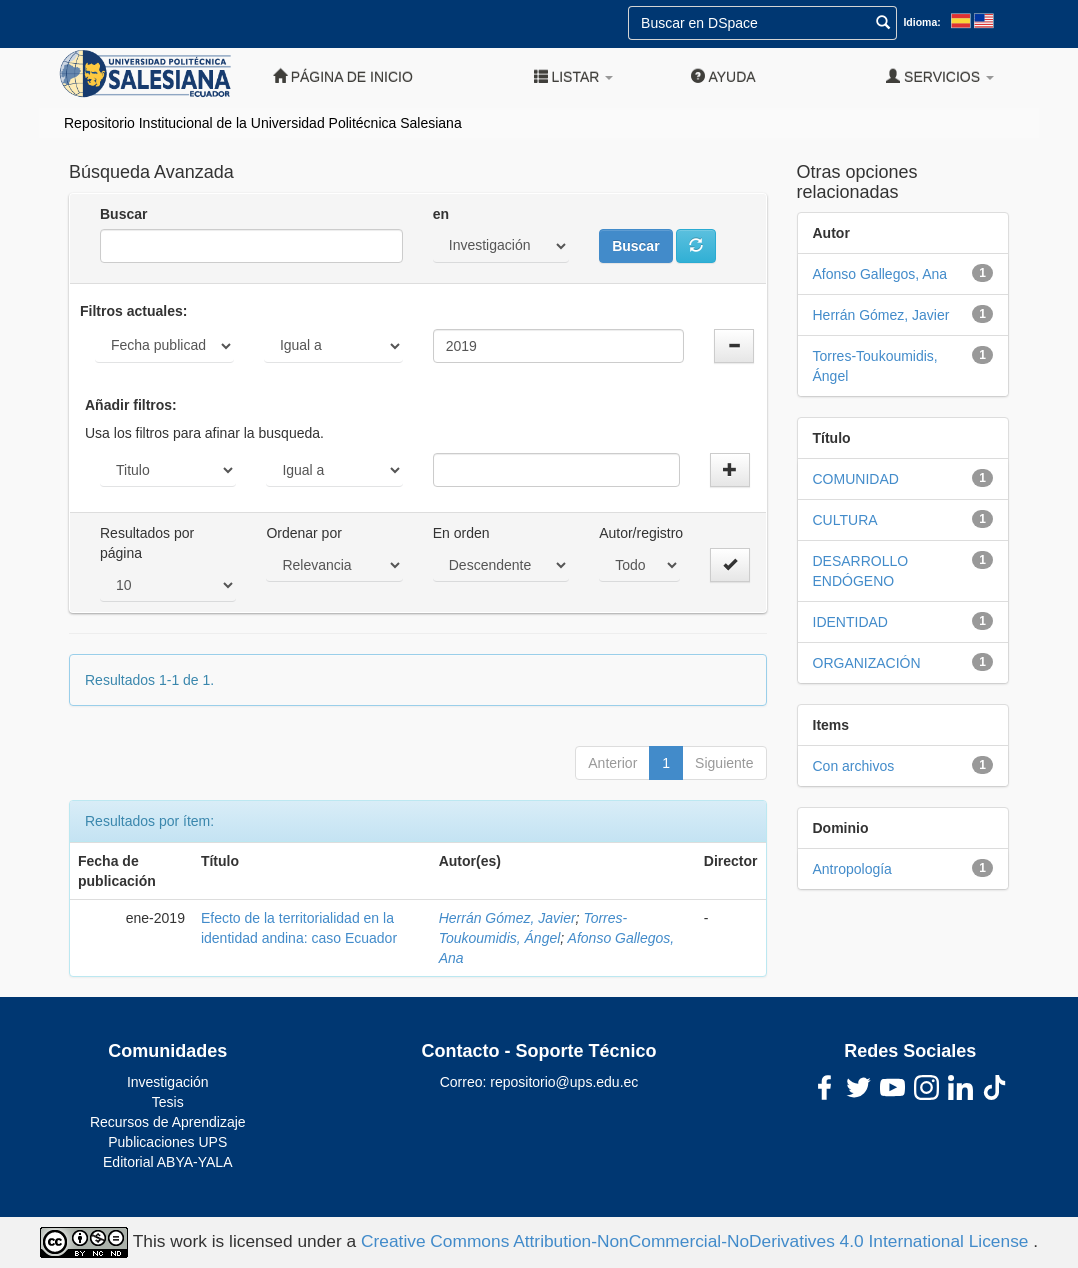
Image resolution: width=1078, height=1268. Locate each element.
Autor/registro (641, 533)
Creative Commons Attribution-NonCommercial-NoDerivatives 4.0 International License (697, 1241)
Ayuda (723, 76)
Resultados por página (147, 543)
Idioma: (921, 22)
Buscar (123, 214)
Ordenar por (303, 533)
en (441, 214)
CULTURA (845, 520)
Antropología (852, 869)
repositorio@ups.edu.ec (564, 1082)
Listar (574, 76)
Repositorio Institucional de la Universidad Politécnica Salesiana (263, 123)
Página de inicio (343, 76)
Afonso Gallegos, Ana (880, 274)
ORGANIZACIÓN (867, 663)
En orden (461, 533)
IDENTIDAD (850, 622)
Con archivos (854, 766)
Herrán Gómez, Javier (507, 918)
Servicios (940, 76)
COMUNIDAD (856, 479)
